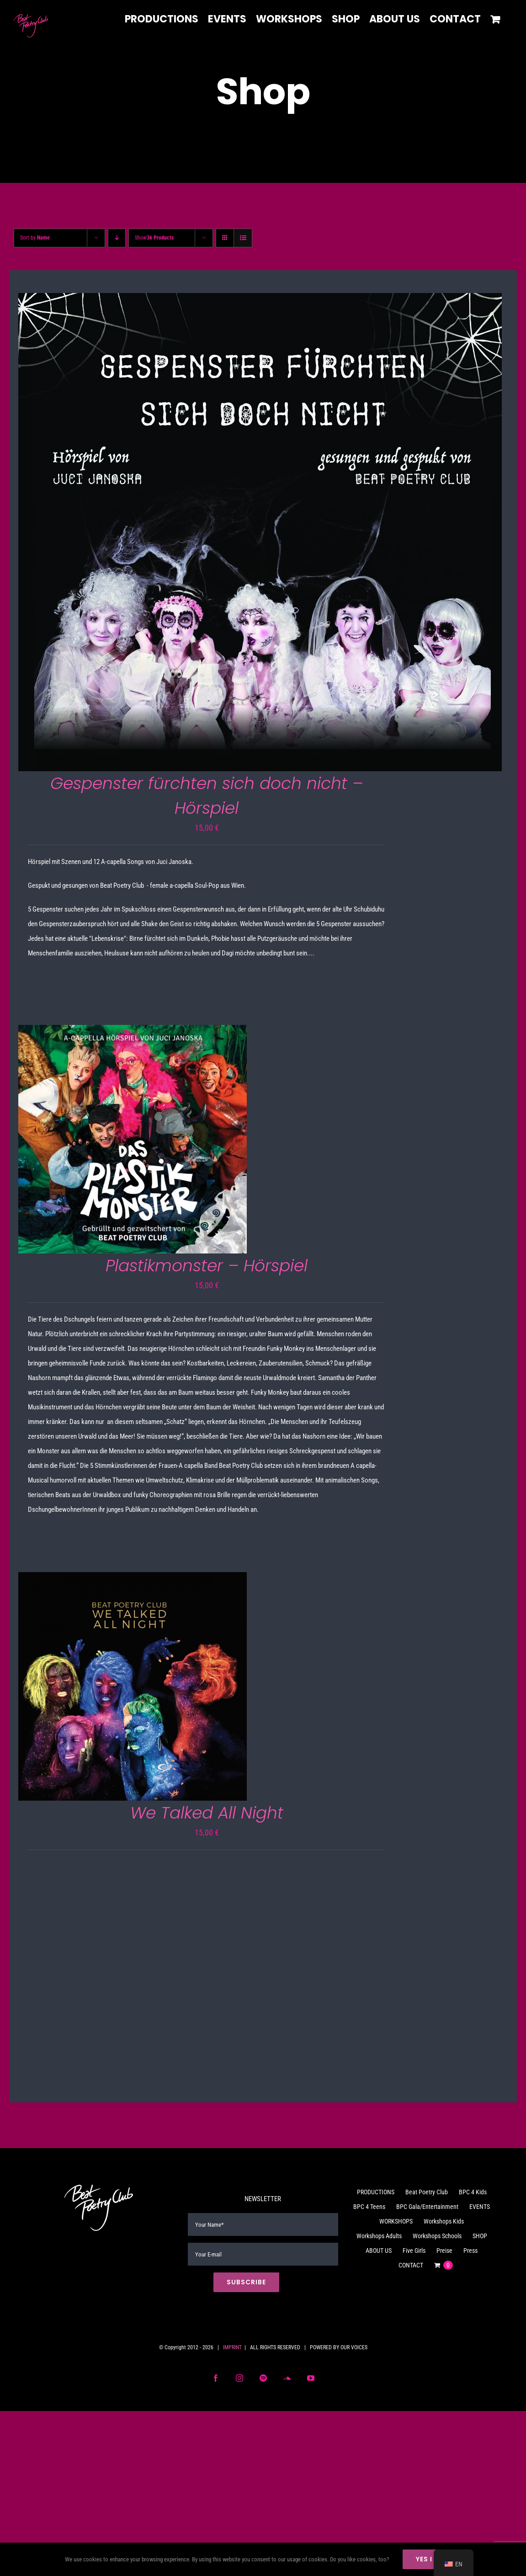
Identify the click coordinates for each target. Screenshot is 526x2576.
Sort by (35, 238)
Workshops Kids (444, 2221)
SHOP (480, 2236)
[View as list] (243, 238)
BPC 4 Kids (473, 2192)
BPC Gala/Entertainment (427, 2206)
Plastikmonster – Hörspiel (207, 1265)
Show (154, 238)
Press (470, 2250)
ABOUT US (379, 2250)
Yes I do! (432, 2559)
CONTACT (410, 2265)
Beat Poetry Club (426, 2192)
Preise (444, 2250)
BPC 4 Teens (369, 2206)
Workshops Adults (379, 2236)
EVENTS (479, 2206)
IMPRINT (232, 2347)
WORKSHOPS (396, 2221)
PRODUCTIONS (375, 2192)
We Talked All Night (206, 1812)
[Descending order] (117, 238)
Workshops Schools (437, 2236)
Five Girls (414, 2250)
